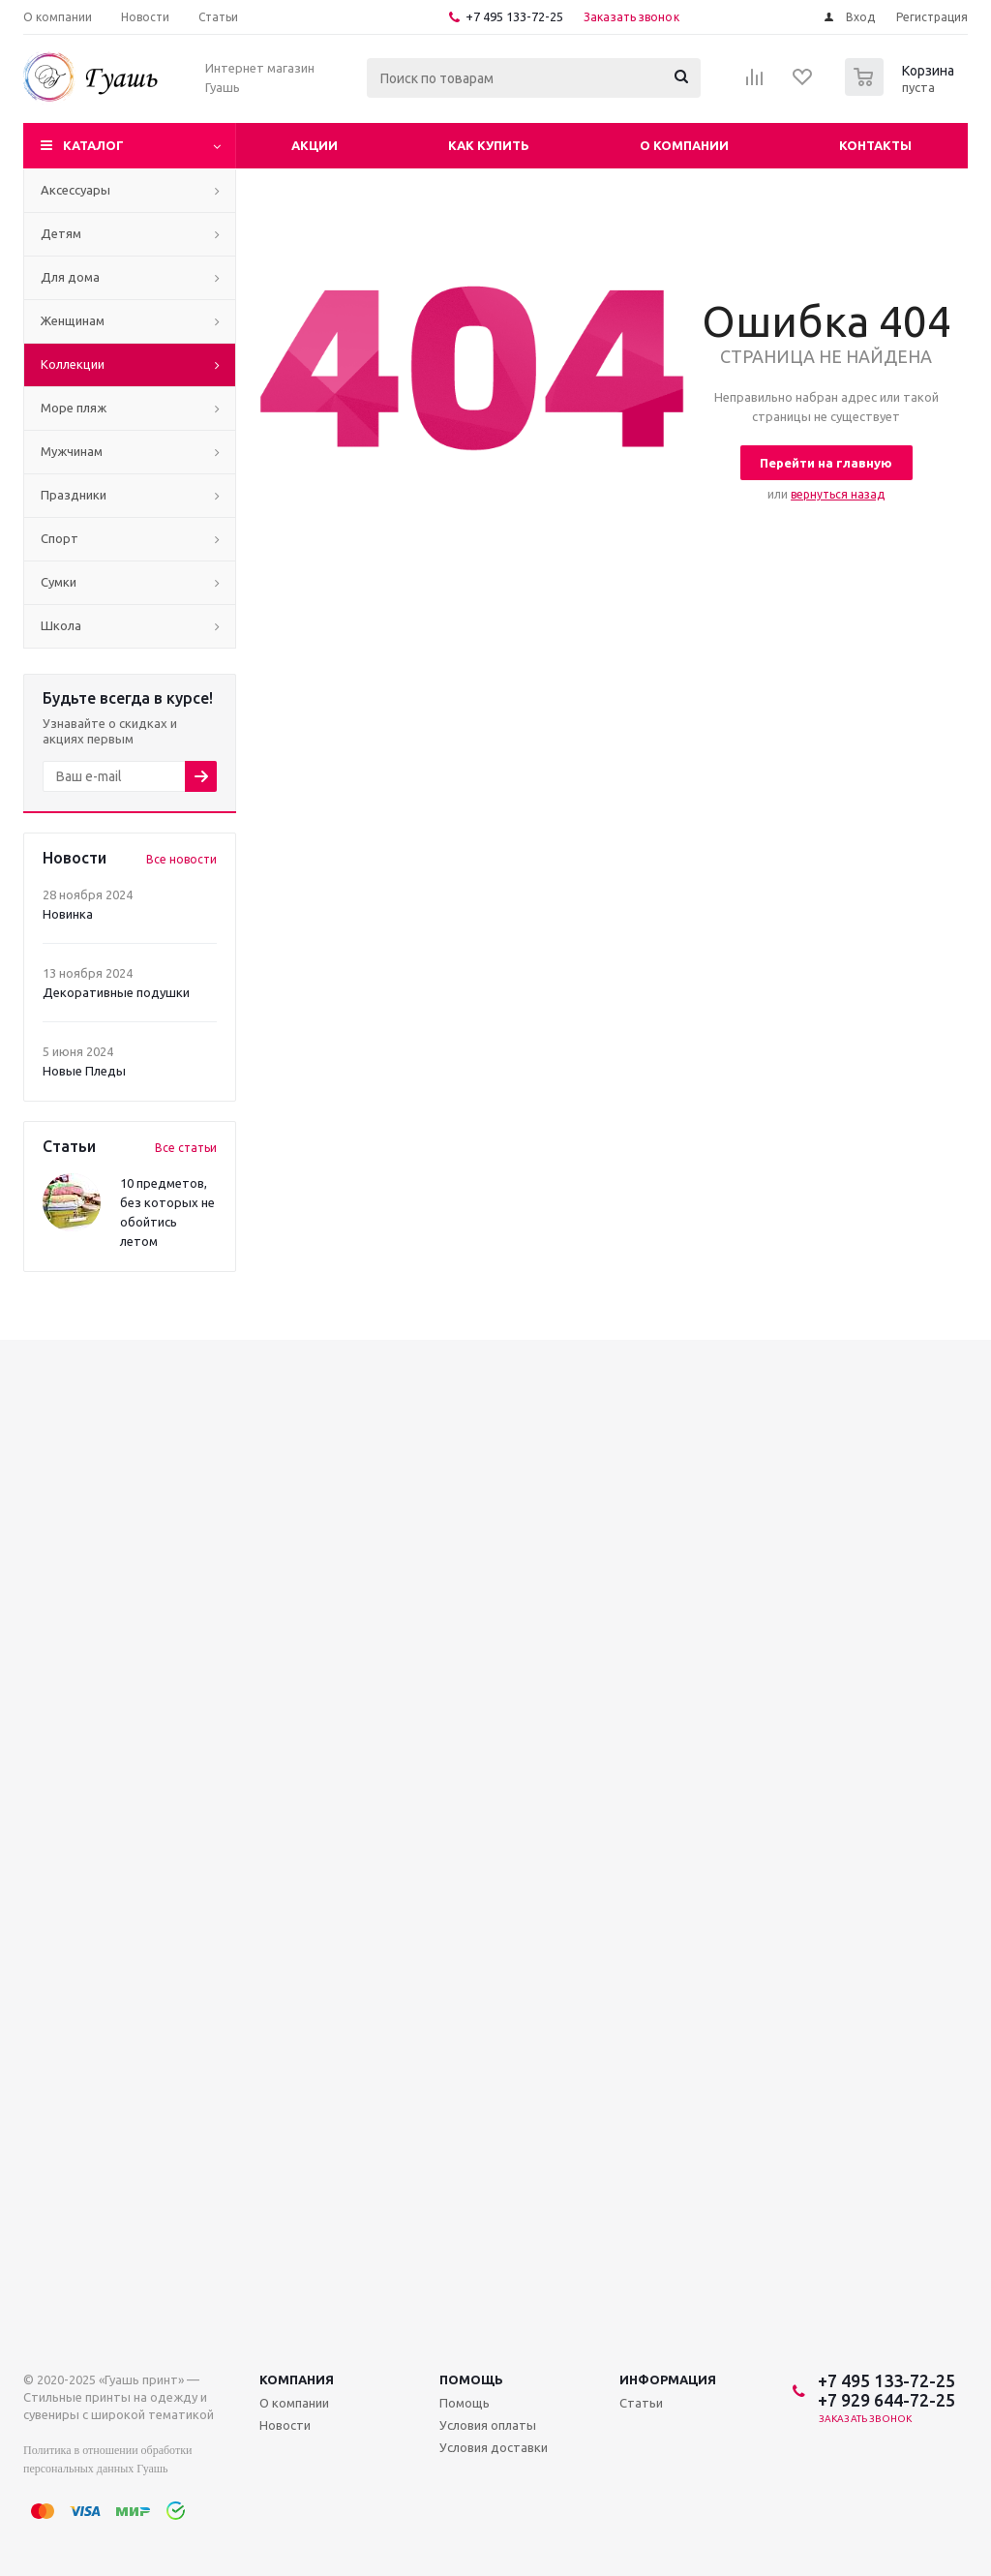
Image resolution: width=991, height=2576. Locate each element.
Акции (314, 145)
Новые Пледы (84, 1070)
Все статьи (186, 1147)
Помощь (471, 2379)
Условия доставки (493, 2447)
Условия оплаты (487, 2425)
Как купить (488, 145)
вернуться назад (838, 494)
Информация (667, 2379)
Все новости (181, 859)
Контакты (875, 145)
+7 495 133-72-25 (514, 16)
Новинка (68, 914)
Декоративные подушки (116, 992)
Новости (285, 2425)
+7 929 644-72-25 (886, 2399)
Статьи (641, 2402)
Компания (296, 2379)
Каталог (93, 145)
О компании (684, 145)
